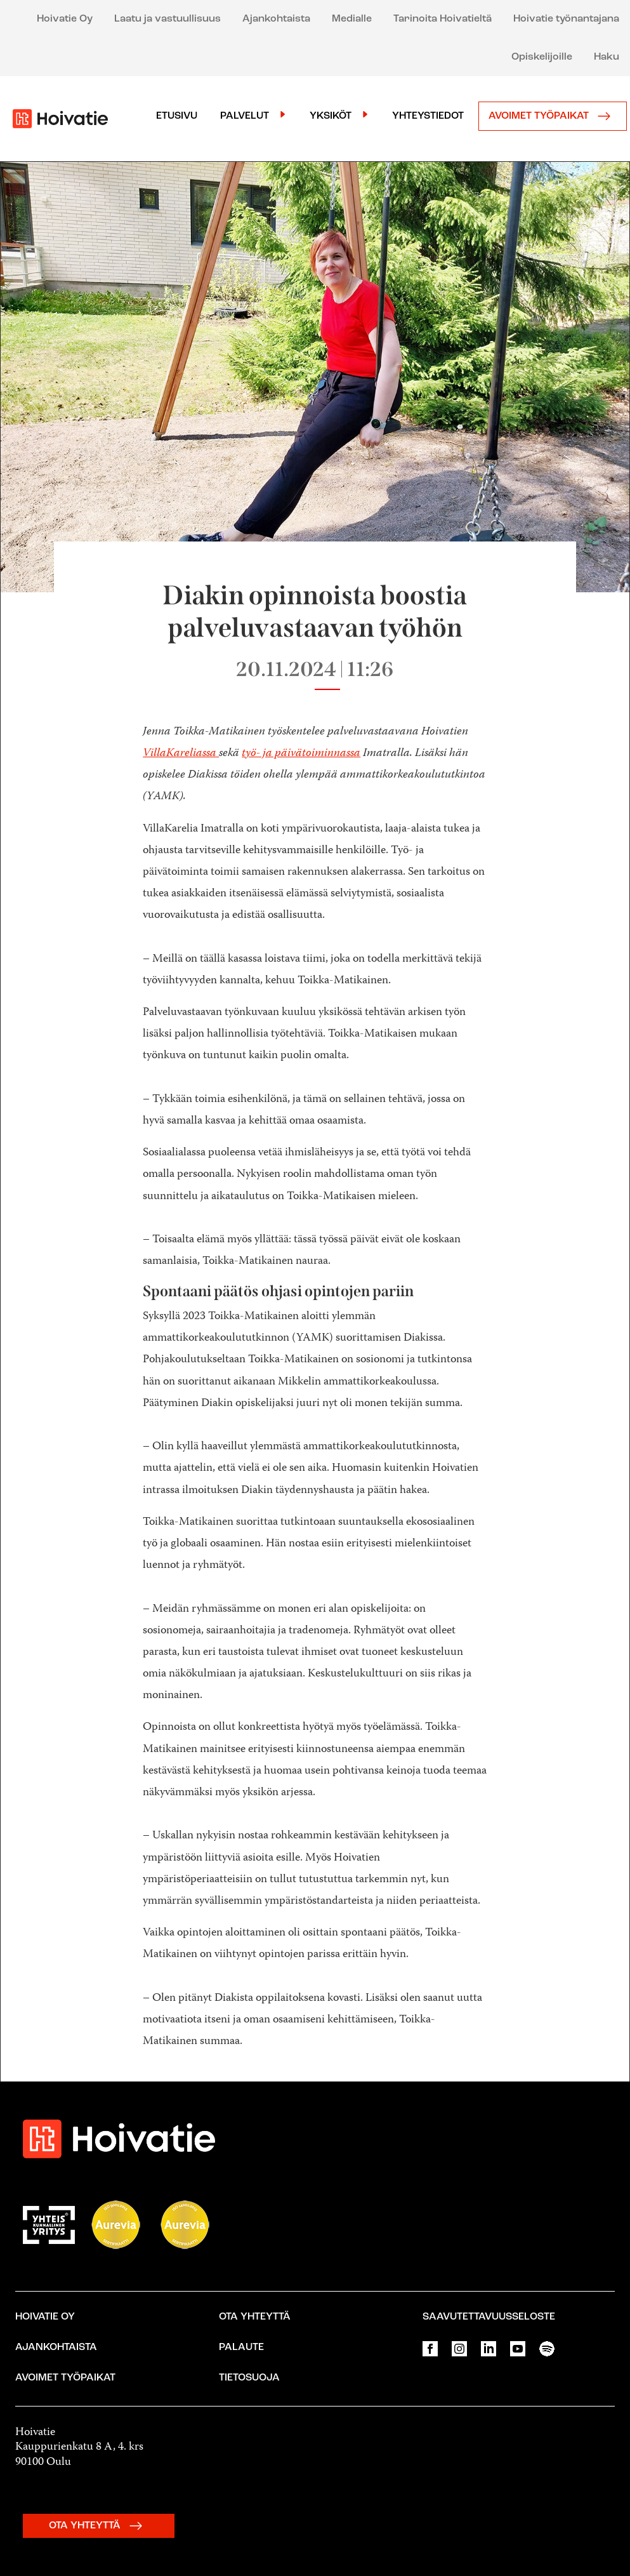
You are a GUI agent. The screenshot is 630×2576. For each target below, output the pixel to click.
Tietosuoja (249, 2378)
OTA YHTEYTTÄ (98, 2526)
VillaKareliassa (181, 753)
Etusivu (176, 116)
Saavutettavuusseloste (489, 2317)
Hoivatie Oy (65, 19)
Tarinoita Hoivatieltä (442, 19)
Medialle (352, 19)
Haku (606, 57)
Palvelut (244, 116)
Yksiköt (330, 116)
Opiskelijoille (541, 57)
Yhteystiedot (428, 116)
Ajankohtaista (276, 19)
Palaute (241, 2347)
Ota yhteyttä (255, 2317)
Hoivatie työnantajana (566, 19)
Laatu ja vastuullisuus (167, 19)
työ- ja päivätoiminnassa (301, 753)
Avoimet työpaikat (553, 116)
